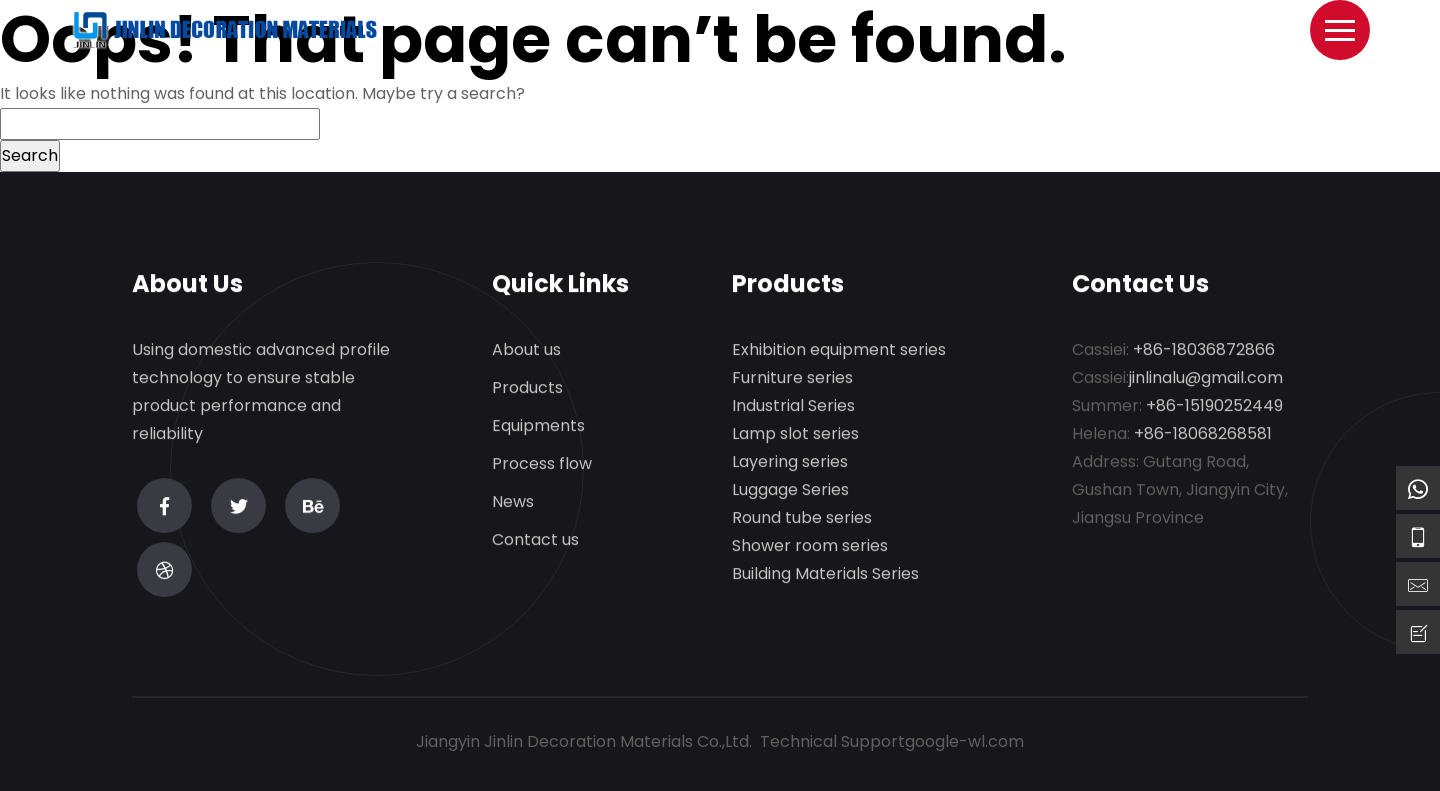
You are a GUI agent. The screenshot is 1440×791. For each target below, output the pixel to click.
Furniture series (792, 378)
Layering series (790, 462)
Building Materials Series (825, 574)
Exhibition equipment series (839, 350)
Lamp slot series (795, 434)
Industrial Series (793, 406)
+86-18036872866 (1204, 350)
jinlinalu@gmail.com (1206, 378)
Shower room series (810, 546)
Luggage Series (790, 490)
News (513, 502)
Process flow (542, 464)
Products (527, 388)
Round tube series (802, 518)
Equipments (538, 426)
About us (526, 350)
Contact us (535, 540)
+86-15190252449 (1214, 406)
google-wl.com (964, 741)
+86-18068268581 (1203, 434)
